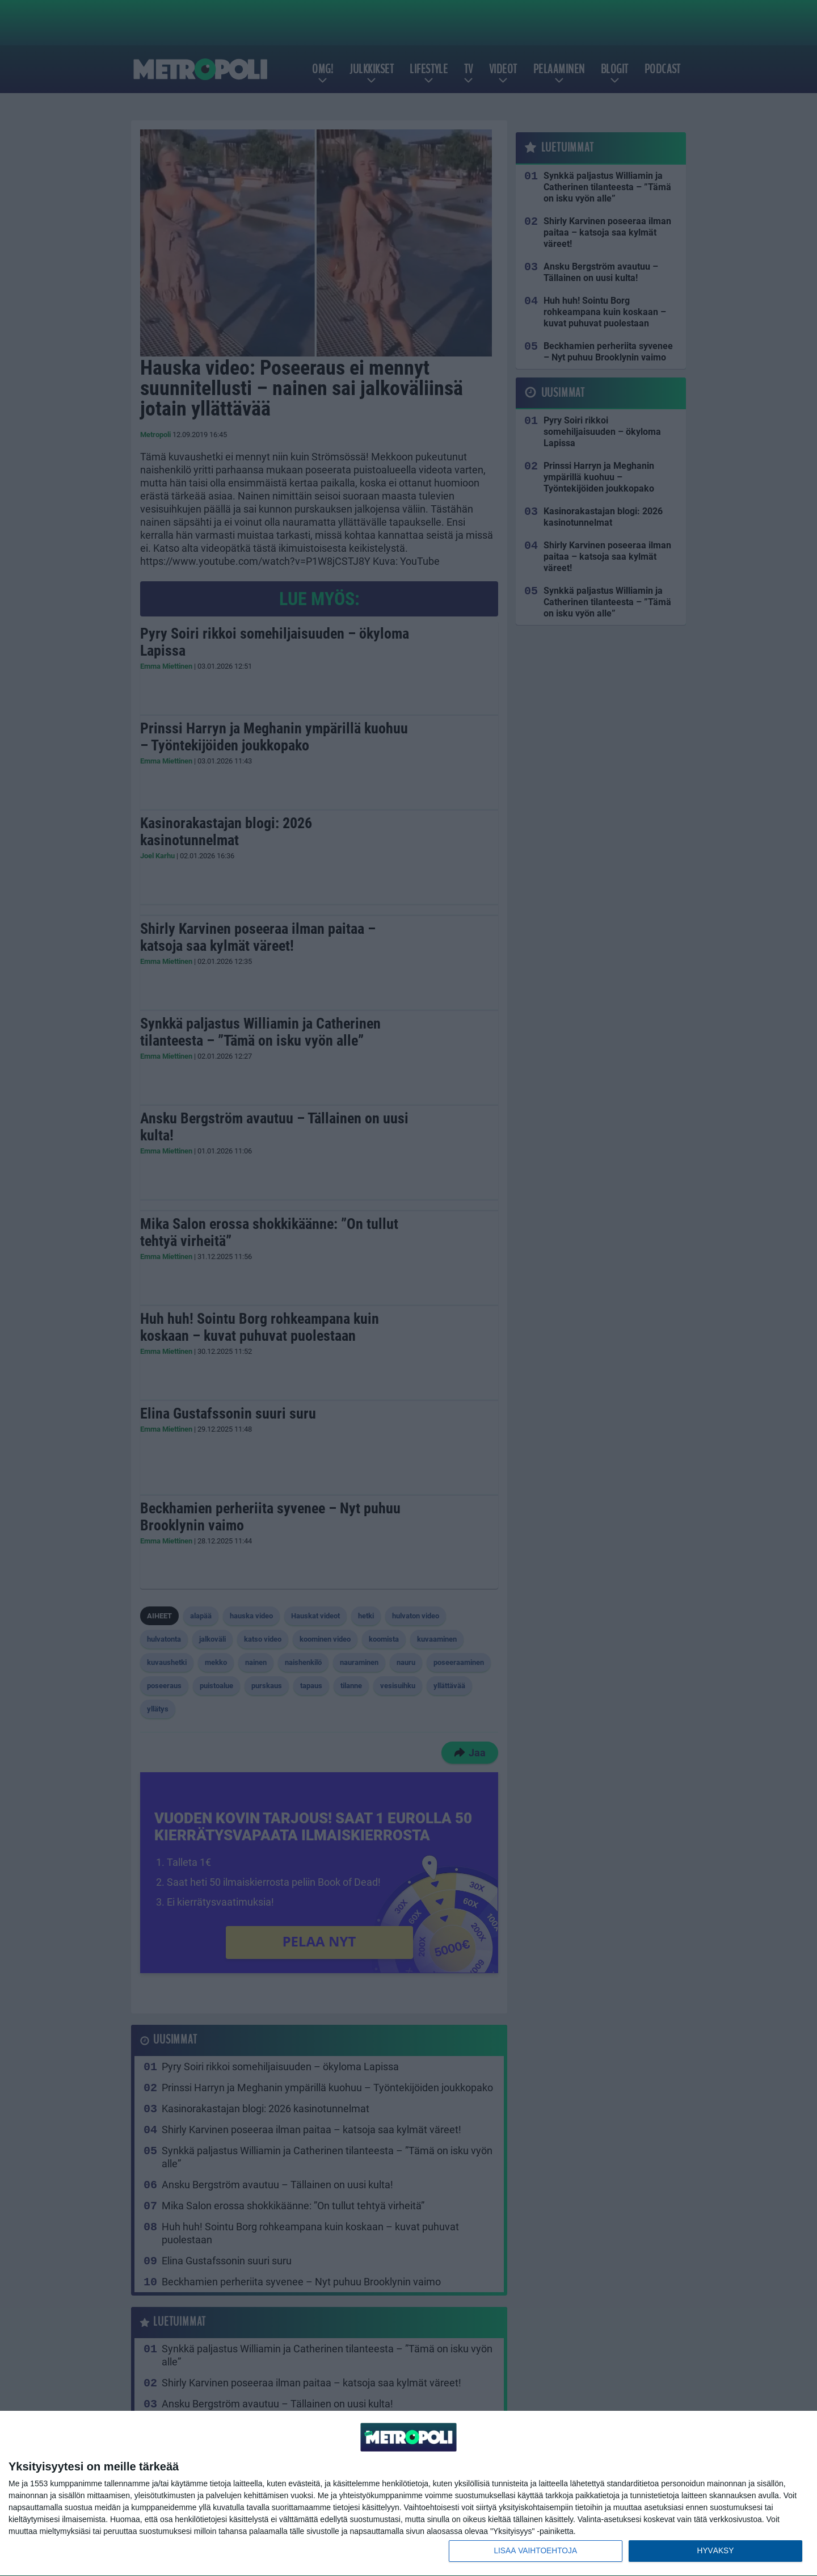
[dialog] (408, 2493)
